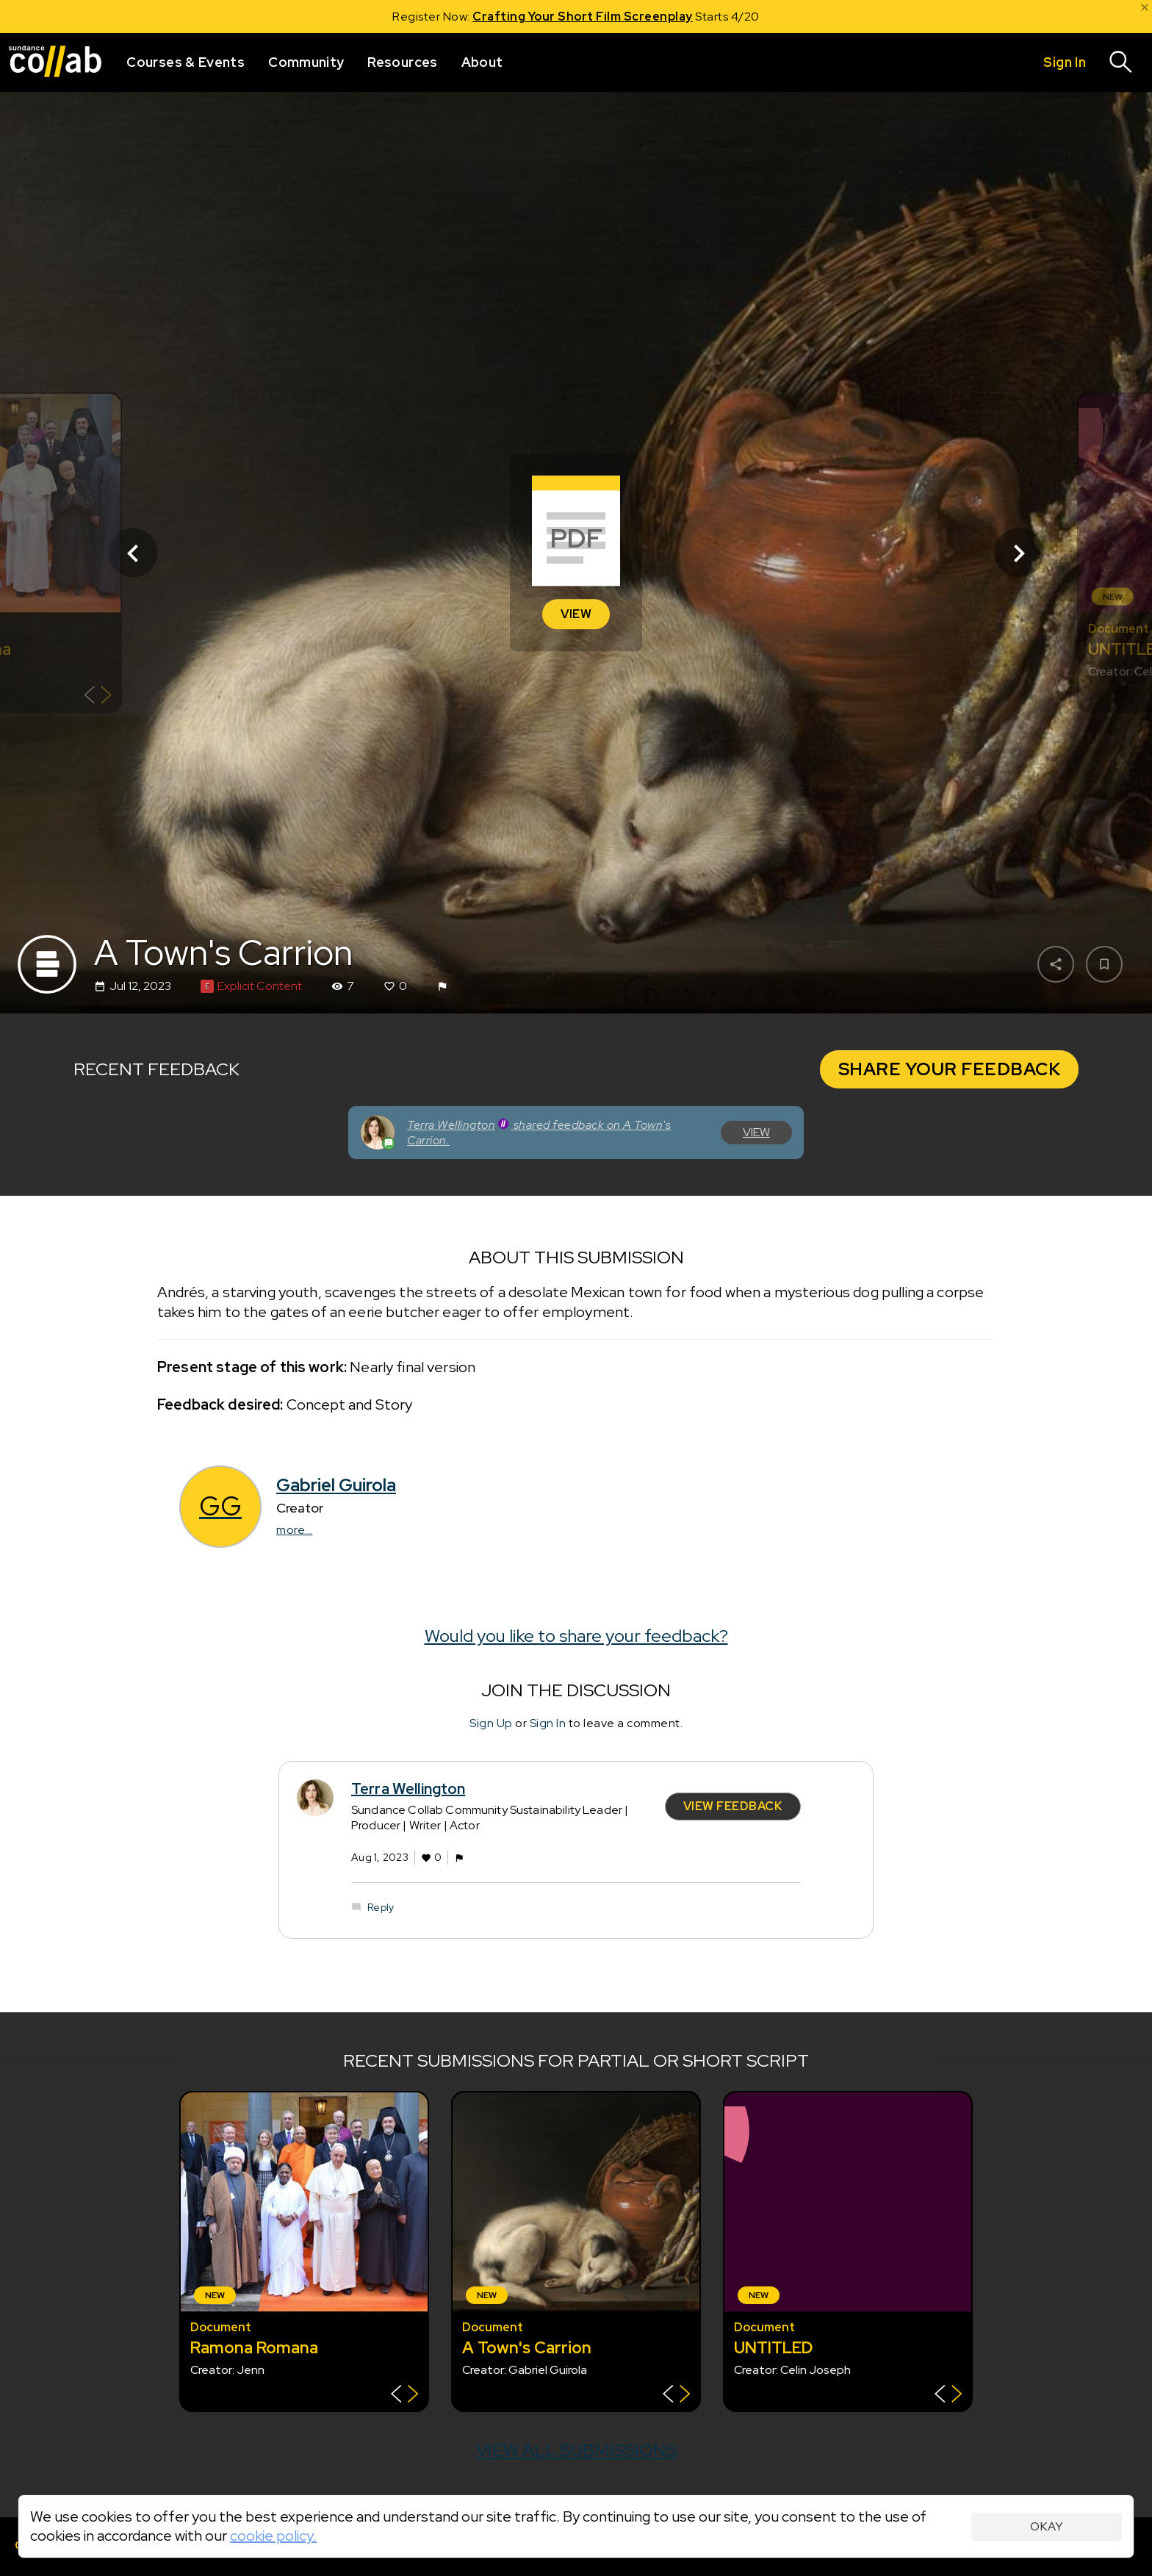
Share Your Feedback (949, 1069)
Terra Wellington (408, 1789)
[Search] (1121, 62)
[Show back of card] (98, 697)
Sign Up (491, 1723)
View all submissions (576, 2450)
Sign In (548, 1723)
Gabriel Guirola (336, 1485)
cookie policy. (273, 2535)
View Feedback (733, 1806)
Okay (1046, 2526)
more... (294, 1530)
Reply (380, 1907)
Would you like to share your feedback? (576, 1636)
